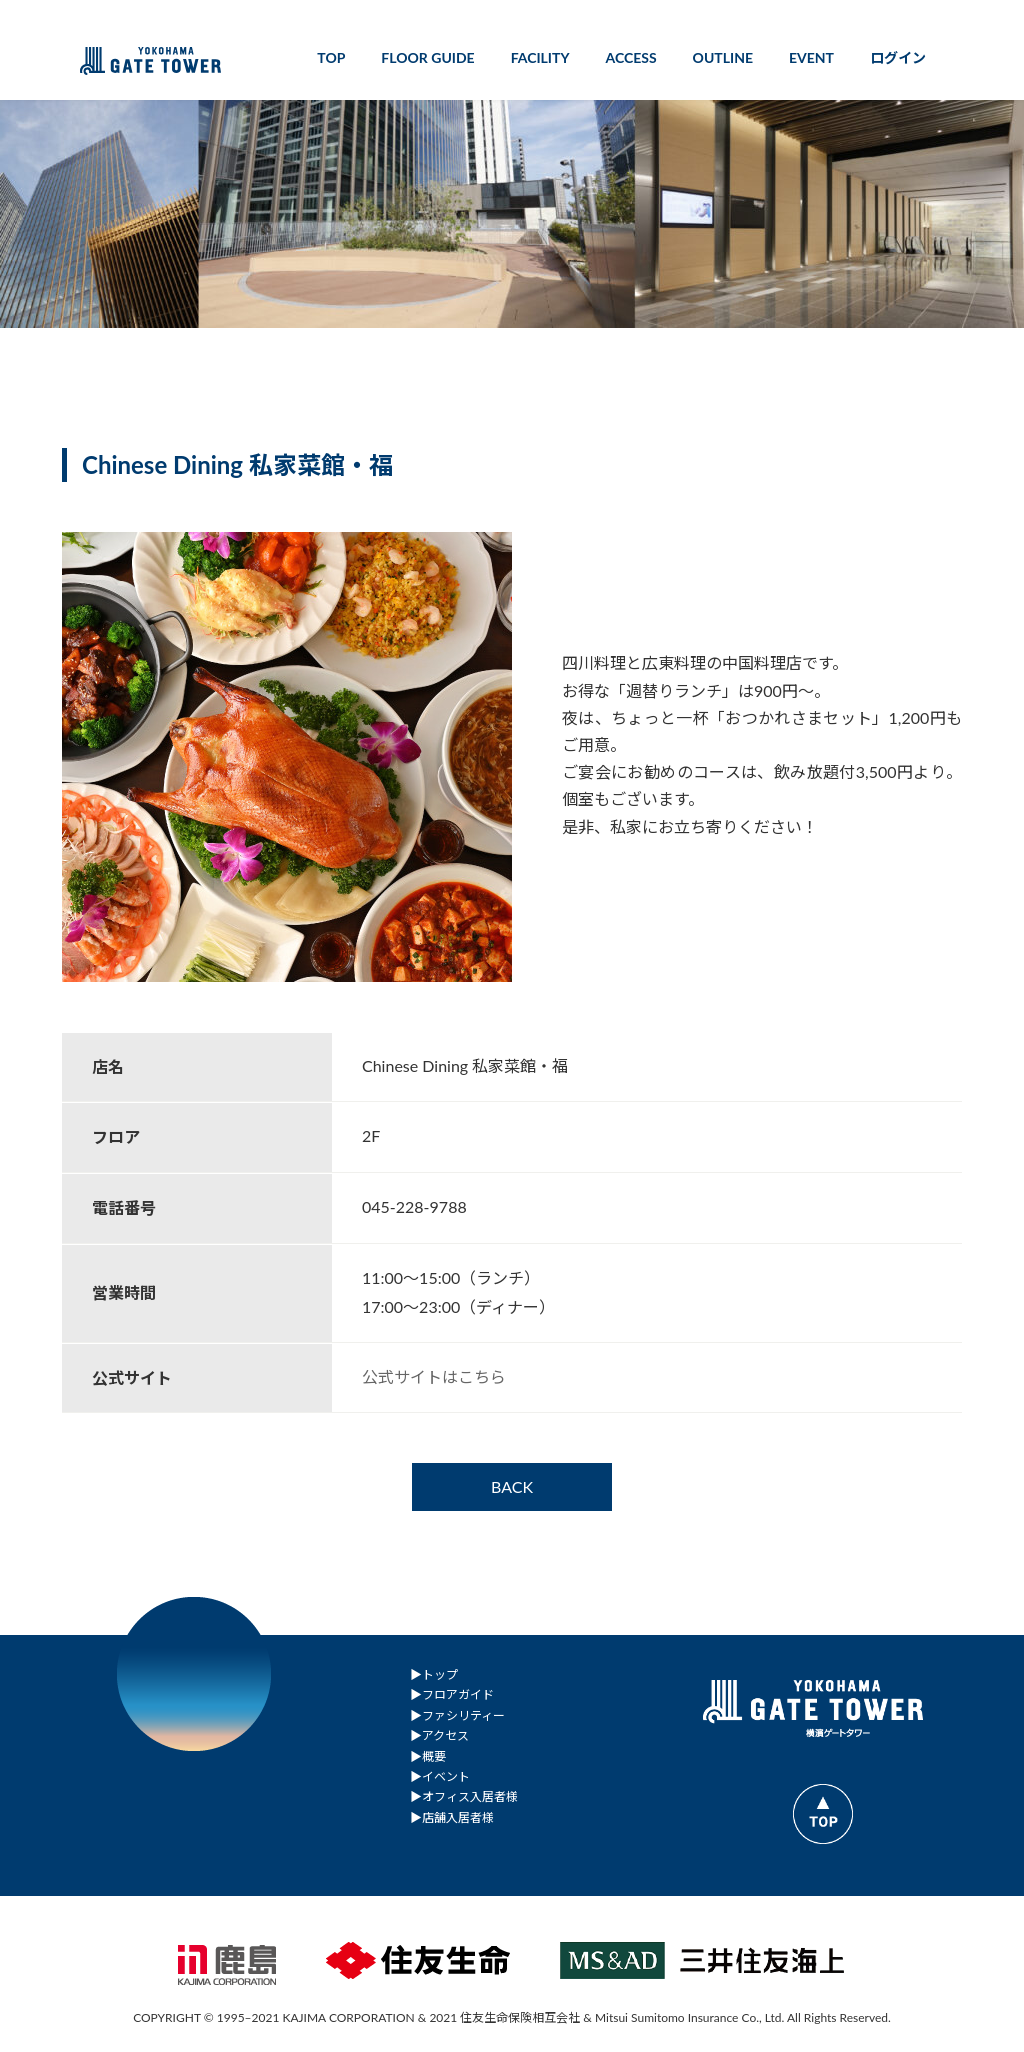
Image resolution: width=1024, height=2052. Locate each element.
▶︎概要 (428, 1755)
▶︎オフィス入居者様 (464, 1796)
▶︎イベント (440, 1776)
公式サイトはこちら (434, 1376)
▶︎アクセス (439, 1735)
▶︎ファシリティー (457, 1714)
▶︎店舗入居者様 (452, 1816)
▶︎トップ (434, 1674)
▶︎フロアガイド (452, 1694)
